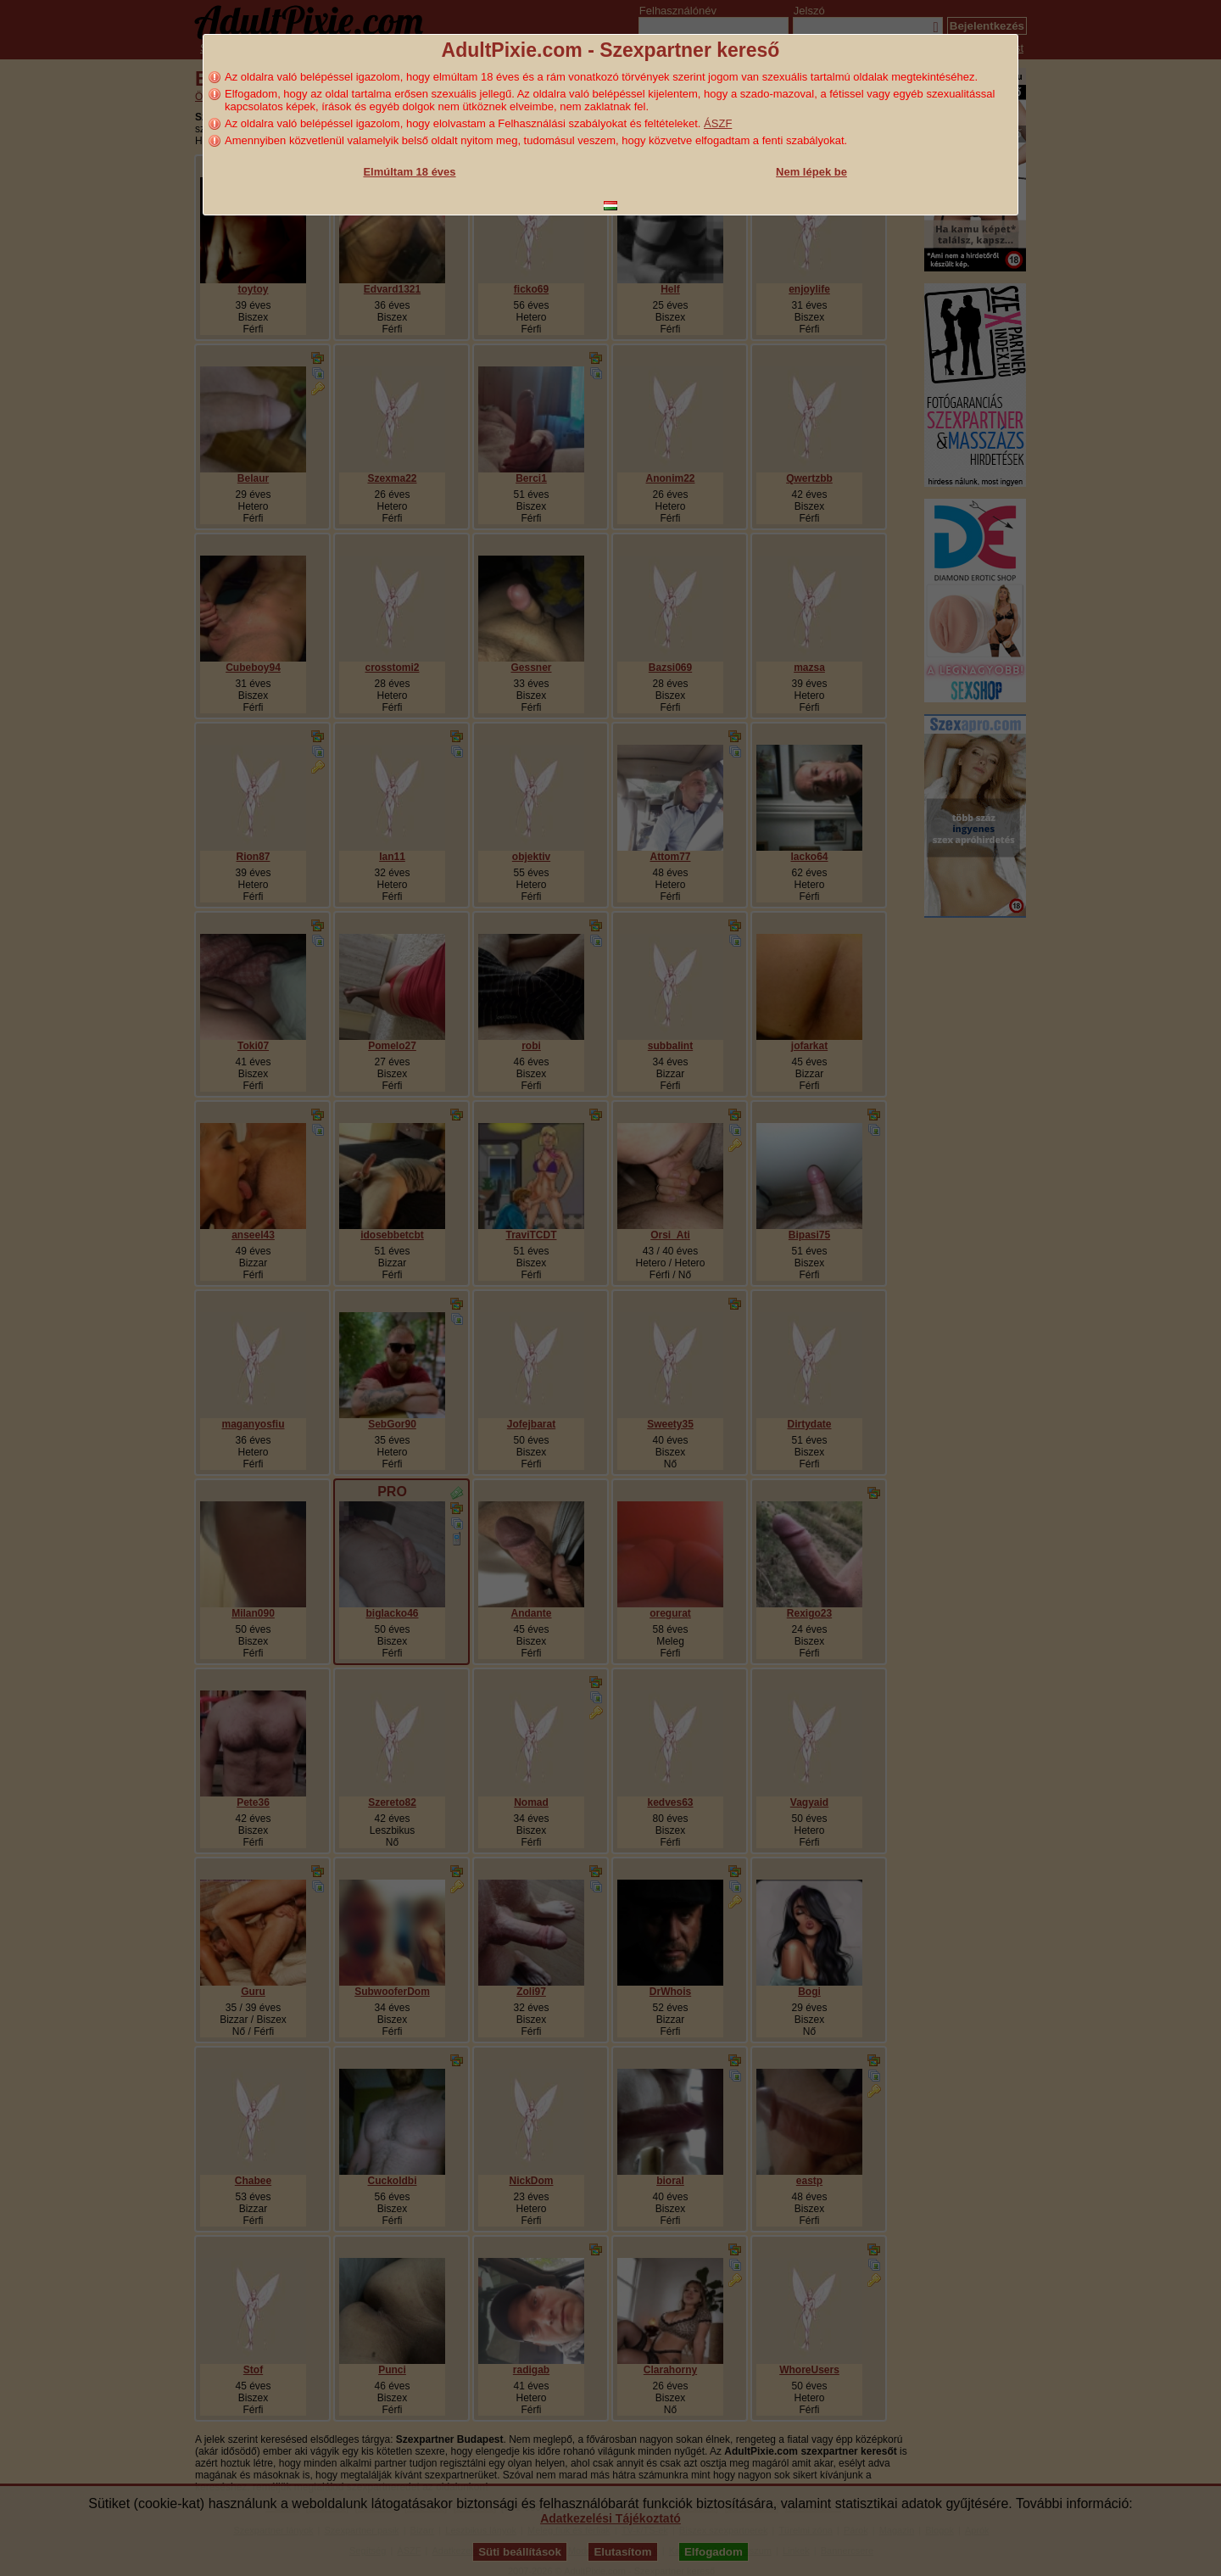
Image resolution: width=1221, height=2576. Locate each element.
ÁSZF (718, 123)
